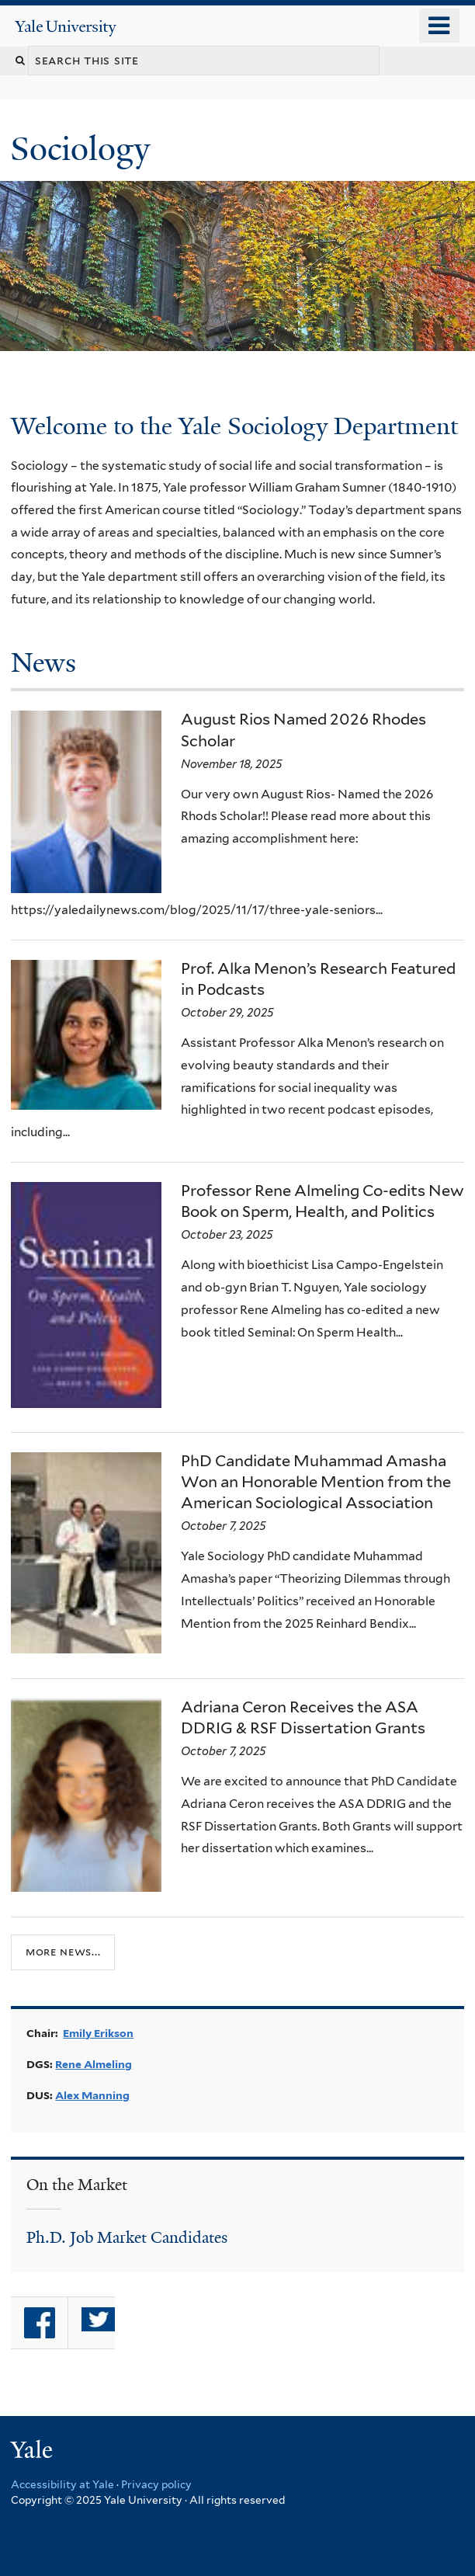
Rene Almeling (93, 2064)
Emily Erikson (98, 2033)
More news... (63, 1952)
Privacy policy (156, 2484)
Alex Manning (92, 2095)
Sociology (84, 148)
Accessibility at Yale (62, 2484)
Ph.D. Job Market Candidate (123, 2237)
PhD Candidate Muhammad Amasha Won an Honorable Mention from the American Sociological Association (316, 1481)
